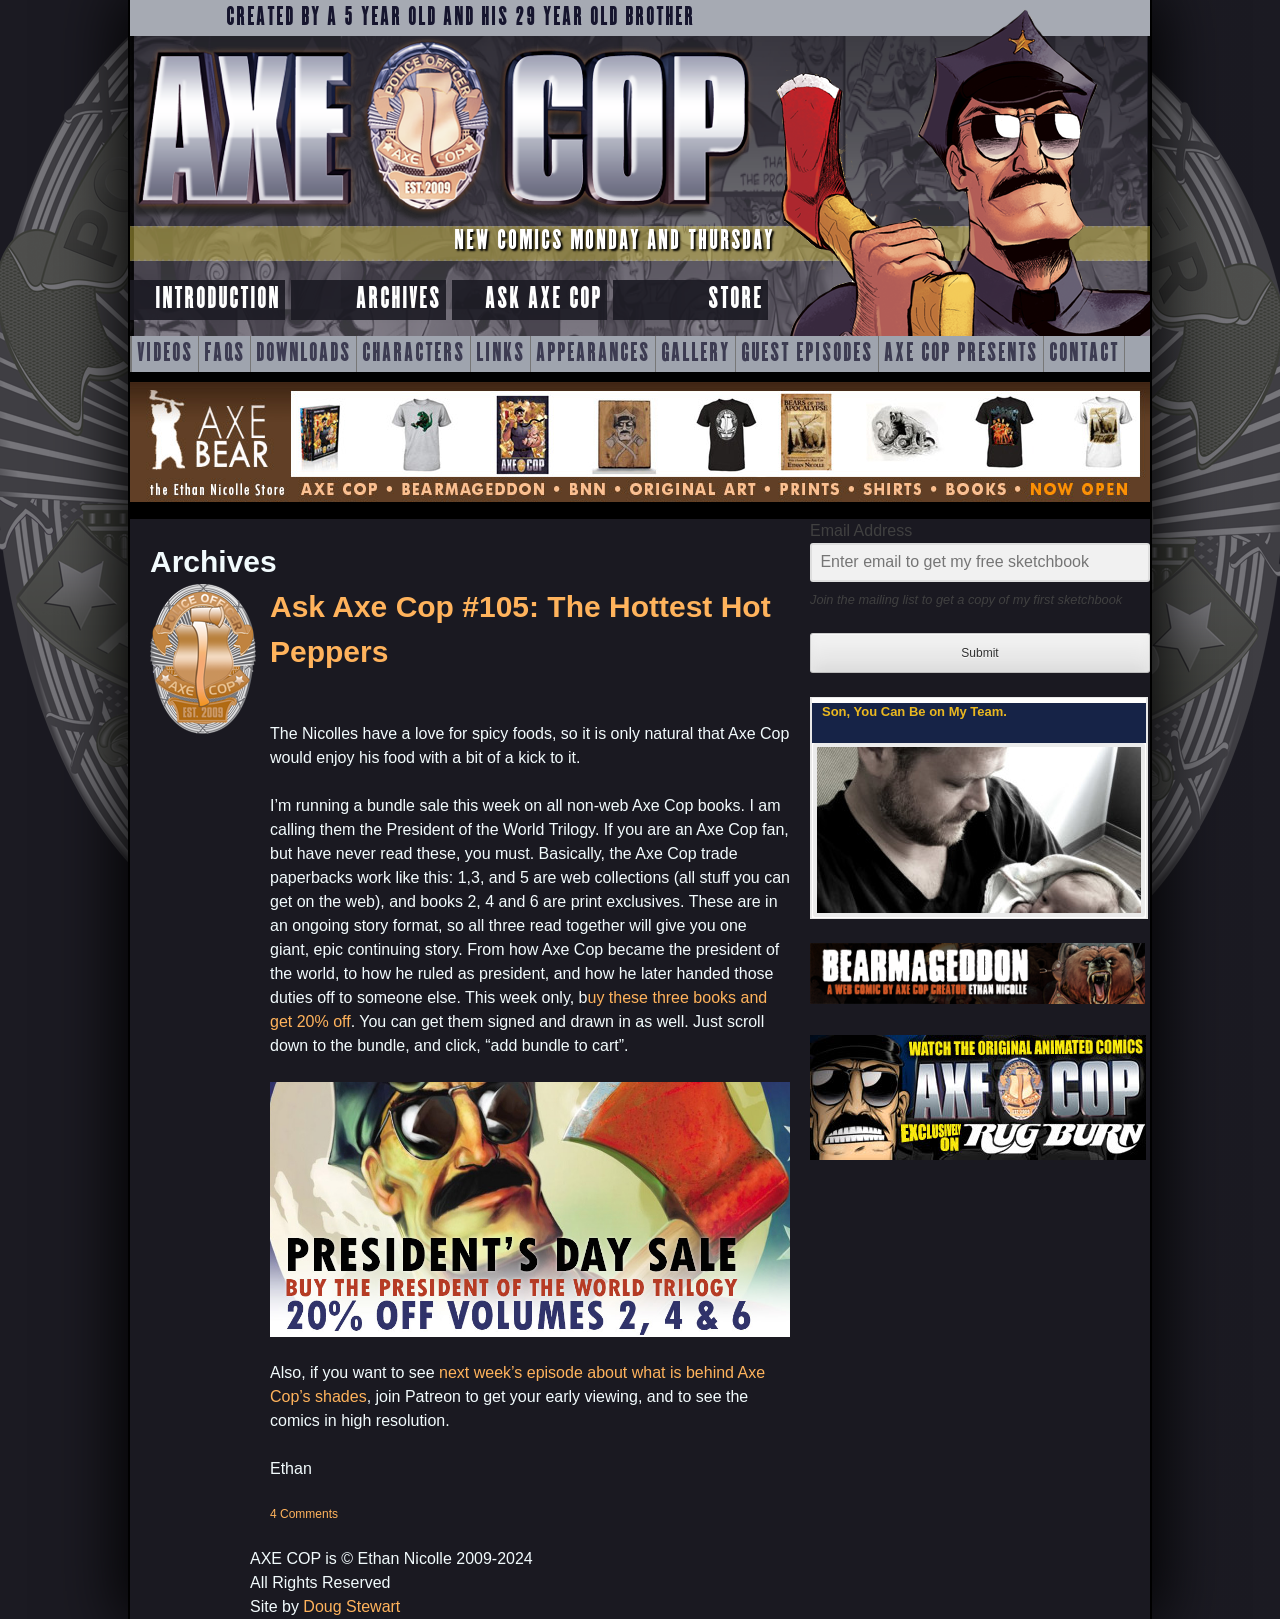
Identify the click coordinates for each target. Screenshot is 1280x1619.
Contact (1084, 354)
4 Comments (304, 1514)
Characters (413, 354)
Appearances (593, 354)
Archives (398, 299)
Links (500, 354)
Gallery (695, 354)
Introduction (217, 299)
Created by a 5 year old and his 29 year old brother (460, 18)
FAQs (224, 354)
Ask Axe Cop (543, 299)
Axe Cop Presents (961, 354)
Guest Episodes (807, 354)
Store (735, 299)
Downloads (303, 354)
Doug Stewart (351, 1606)
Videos (165, 354)
